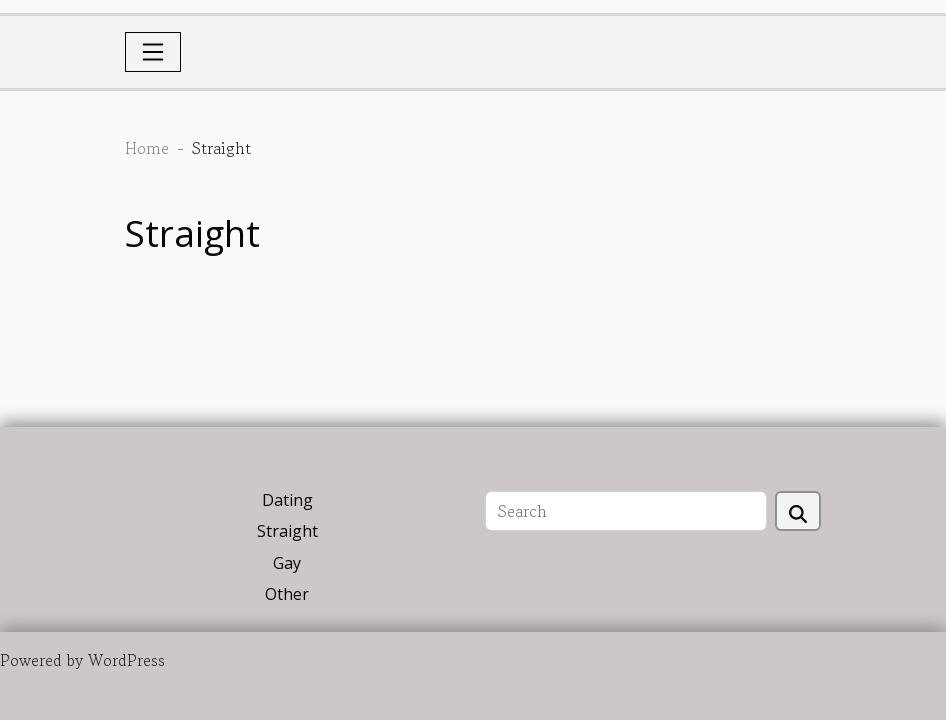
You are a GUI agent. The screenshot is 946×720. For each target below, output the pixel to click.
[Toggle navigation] (153, 52)
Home (147, 148)
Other (287, 594)
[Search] (626, 511)
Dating (287, 500)
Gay (287, 563)
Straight (287, 531)
